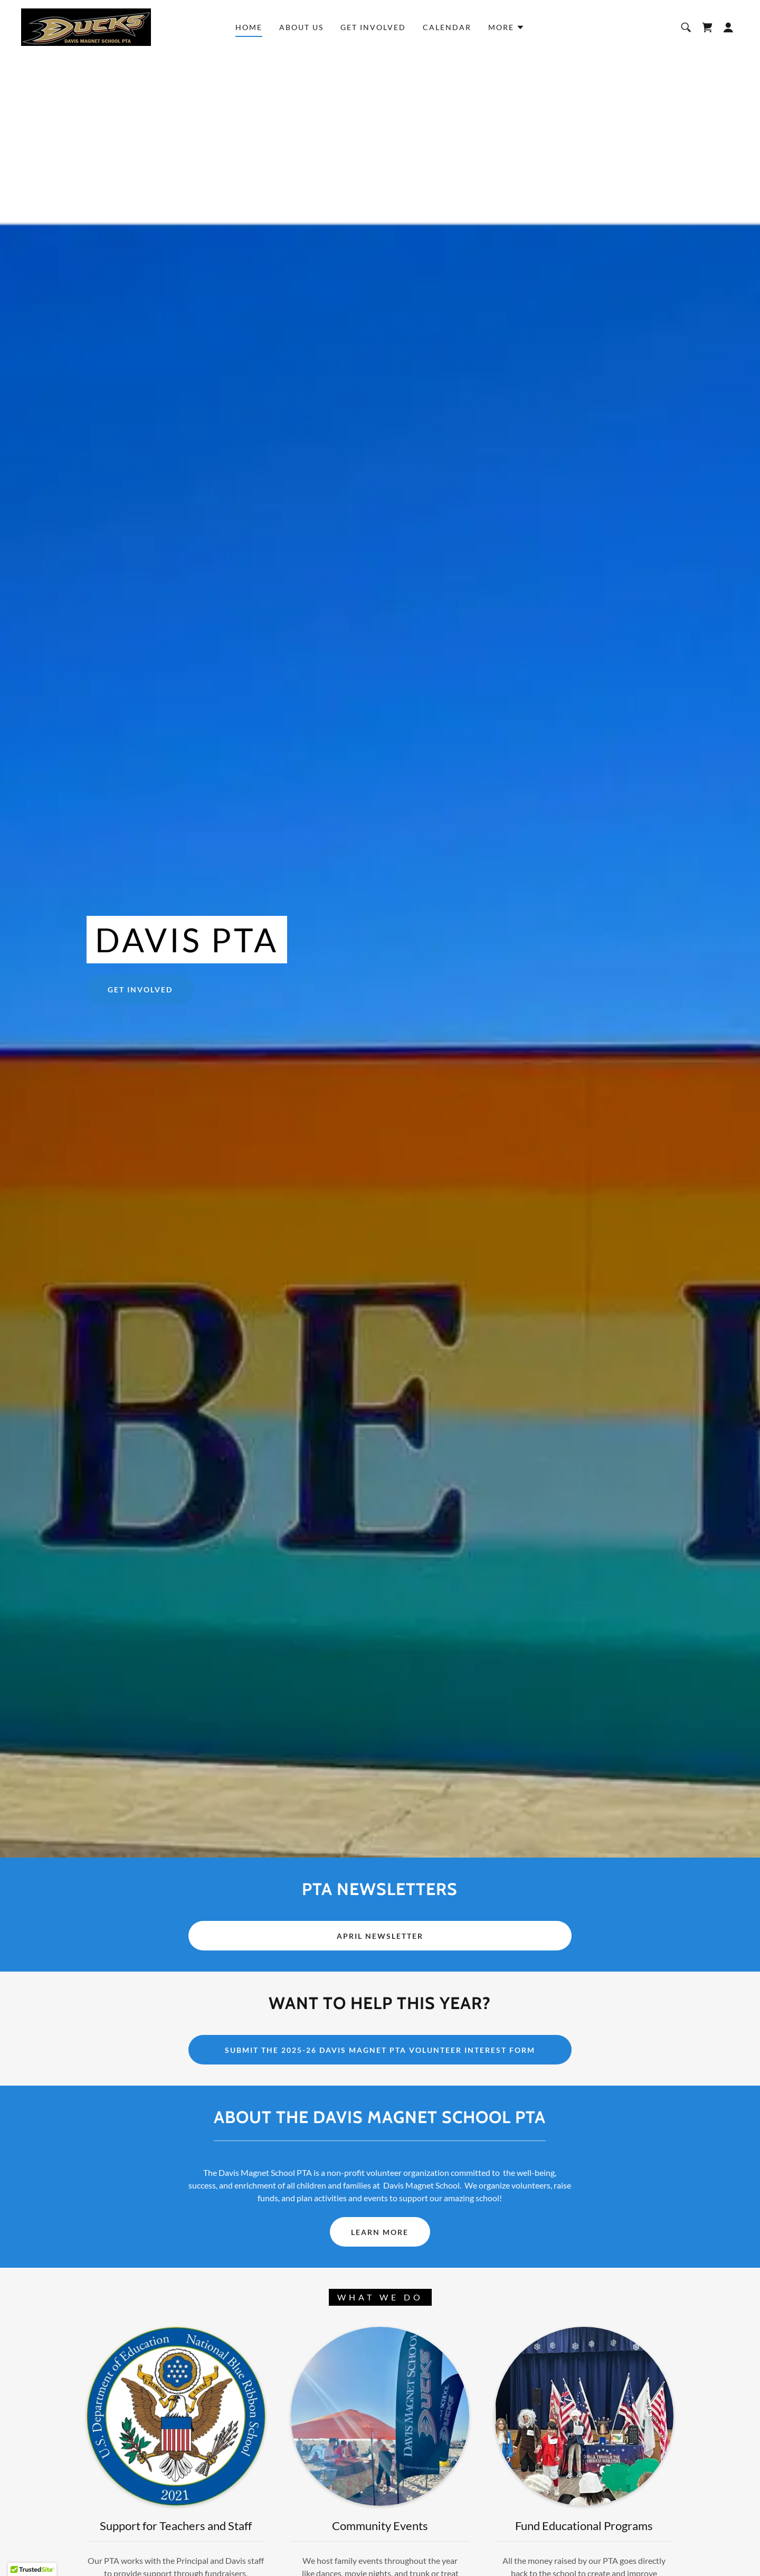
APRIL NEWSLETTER (380, 1935)
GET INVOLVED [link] (373, 27)
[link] (86, 26)
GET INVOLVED (140, 989)
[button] (506, 27)
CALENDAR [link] (447, 27)
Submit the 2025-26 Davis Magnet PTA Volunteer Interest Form (380, 2049)
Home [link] (248, 27)
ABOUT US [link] (301, 27)
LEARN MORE (379, 2232)
